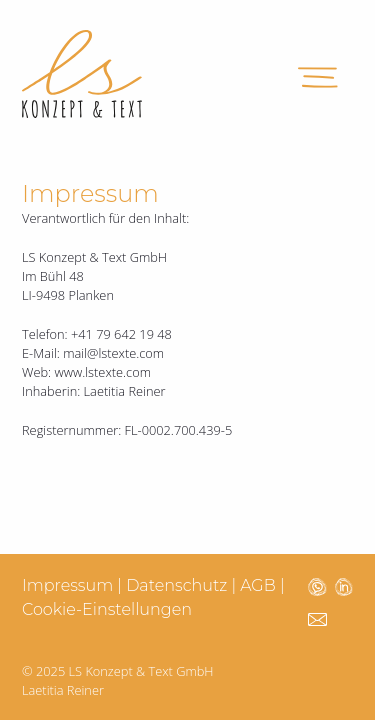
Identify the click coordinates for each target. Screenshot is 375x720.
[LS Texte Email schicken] (317, 618)
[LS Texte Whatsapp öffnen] (317, 586)
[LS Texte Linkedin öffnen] (344, 586)
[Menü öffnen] (318, 74)
